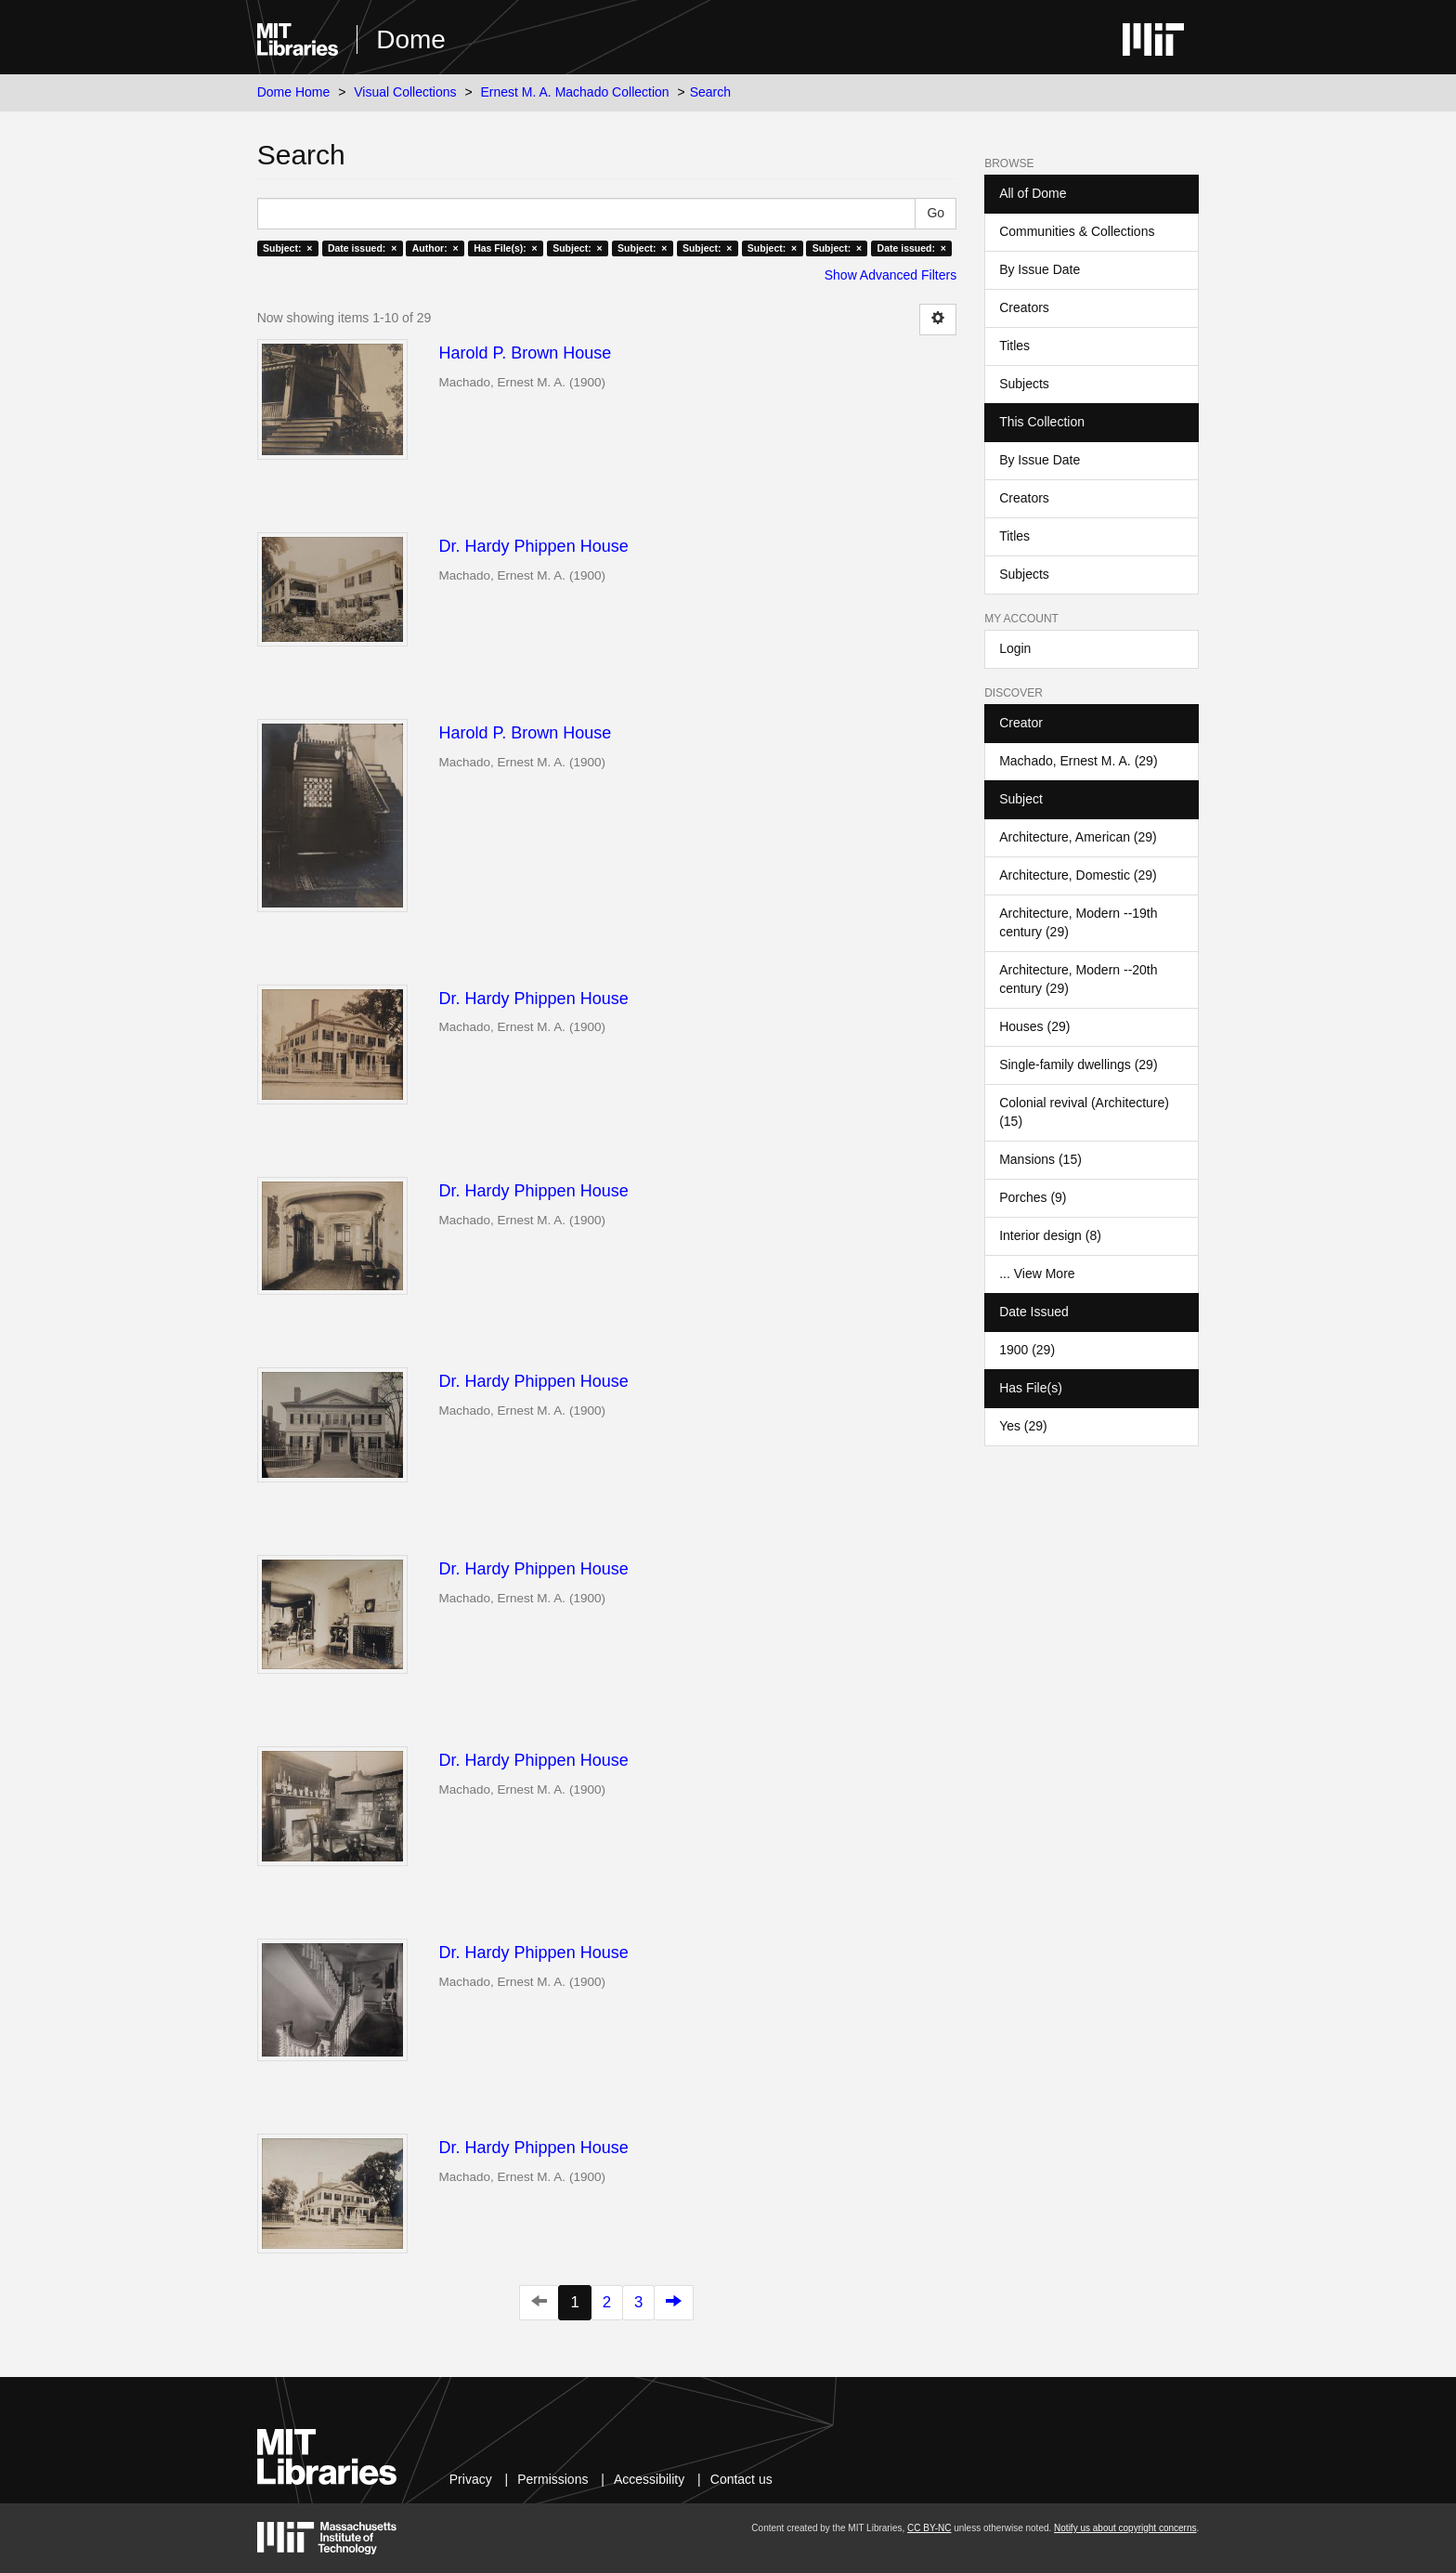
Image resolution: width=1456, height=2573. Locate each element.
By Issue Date (1039, 269)
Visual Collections (405, 92)
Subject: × (287, 248)
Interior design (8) (1050, 1235)
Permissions (552, 2479)
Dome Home (294, 92)
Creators (1024, 307)
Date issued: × (362, 248)
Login (1015, 648)
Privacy (470, 2479)
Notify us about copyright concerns (1125, 2528)
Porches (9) (1032, 1197)
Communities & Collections (1076, 231)
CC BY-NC (929, 2528)
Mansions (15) (1040, 1159)
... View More (1036, 1273)
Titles (1014, 345)
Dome (411, 39)
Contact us (741, 2479)
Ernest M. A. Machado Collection (575, 92)
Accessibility (649, 2479)
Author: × (435, 248)
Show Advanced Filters (890, 275)
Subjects (1024, 383)
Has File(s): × (506, 248)
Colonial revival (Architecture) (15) (1084, 1112)
